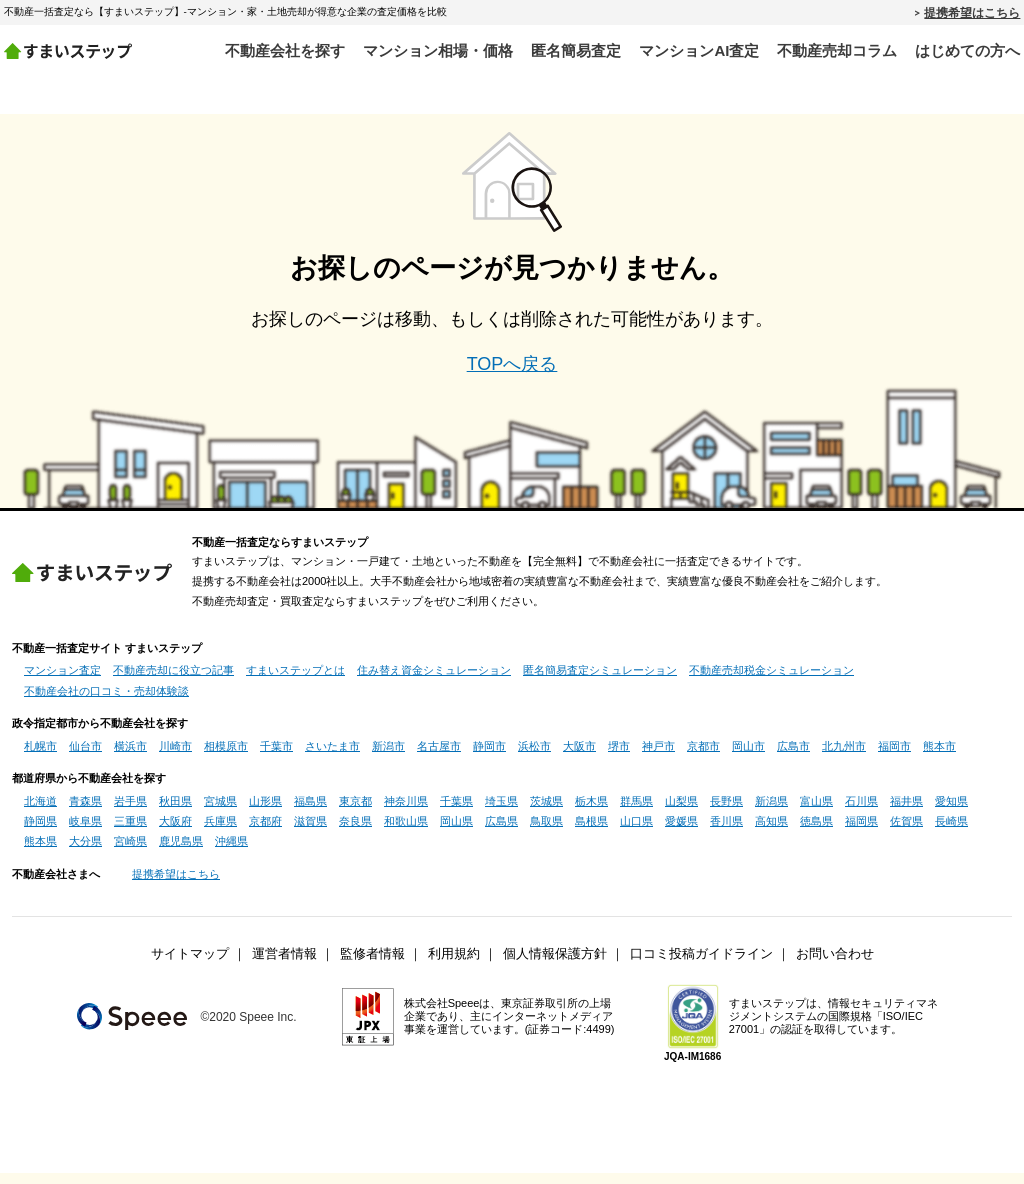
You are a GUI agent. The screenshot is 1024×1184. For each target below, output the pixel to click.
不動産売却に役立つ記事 (173, 681)
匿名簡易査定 (576, 50)
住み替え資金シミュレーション (434, 681)
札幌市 (40, 756)
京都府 (265, 832)
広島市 (793, 756)
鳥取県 (546, 832)
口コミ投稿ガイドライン (701, 965)
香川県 (726, 832)
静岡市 (489, 756)
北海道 (40, 811)
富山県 (816, 811)
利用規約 (454, 965)
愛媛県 (681, 832)
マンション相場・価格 (438, 50)
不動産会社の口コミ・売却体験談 (106, 702)
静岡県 (40, 832)
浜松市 (534, 756)
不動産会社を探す (285, 50)
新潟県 (771, 811)
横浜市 (130, 756)
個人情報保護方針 (555, 965)
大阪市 (579, 756)
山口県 (636, 832)
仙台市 (85, 756)
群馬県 (636, 811)
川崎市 (175, 756)
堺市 (619, 756)
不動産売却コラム (837, 50)
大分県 (85, 852)
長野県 (726, 811)
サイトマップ (190, 965)
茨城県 (546, 811)
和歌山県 (406, 832)
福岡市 (894, 756)
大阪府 (175, 832)
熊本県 (40, 852)
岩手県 (130, 811)
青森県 (85, 811)
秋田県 (175, 811)
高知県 (771, 832)
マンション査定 (62, 681)
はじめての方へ (967, 50)
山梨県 (681, 811)
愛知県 (951, 811)
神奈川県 (406, 811)
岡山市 (748, 756)
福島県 (310, 811)
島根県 (591, 832)
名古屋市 (439, 756)
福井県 (906, 811)
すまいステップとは (295, 681)
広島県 (501, 832)
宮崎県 (130, 852)
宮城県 (220, 811)
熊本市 (939, 756)
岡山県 (456, 832)
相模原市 (226, 756)
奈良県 (355, 832)
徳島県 (816, 832)
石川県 (861, 811)
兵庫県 (220, 832)
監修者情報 (372, 965)
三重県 (130, 832)
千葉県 (456, 811)
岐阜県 (85, 832)
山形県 (265, 811)
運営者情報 (284, 965)
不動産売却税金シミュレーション (771, 681)
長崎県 (951, 832)
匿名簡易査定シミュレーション (600, 681)
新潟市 (388, 756)
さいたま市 (332, 756)
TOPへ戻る (512, 375)
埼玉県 (501, 811)
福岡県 (861, 832)
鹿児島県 (181, 852)
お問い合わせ (835, 965)
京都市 (703, 756)
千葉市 (276, 756)
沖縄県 (231, 852)
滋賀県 (310, 832)
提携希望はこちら (972, 12)
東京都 (355, 811)
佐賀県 (906, 832)
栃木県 (591, 811)
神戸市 (658, 756)
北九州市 (844, 756)
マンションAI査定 (699, 50)
